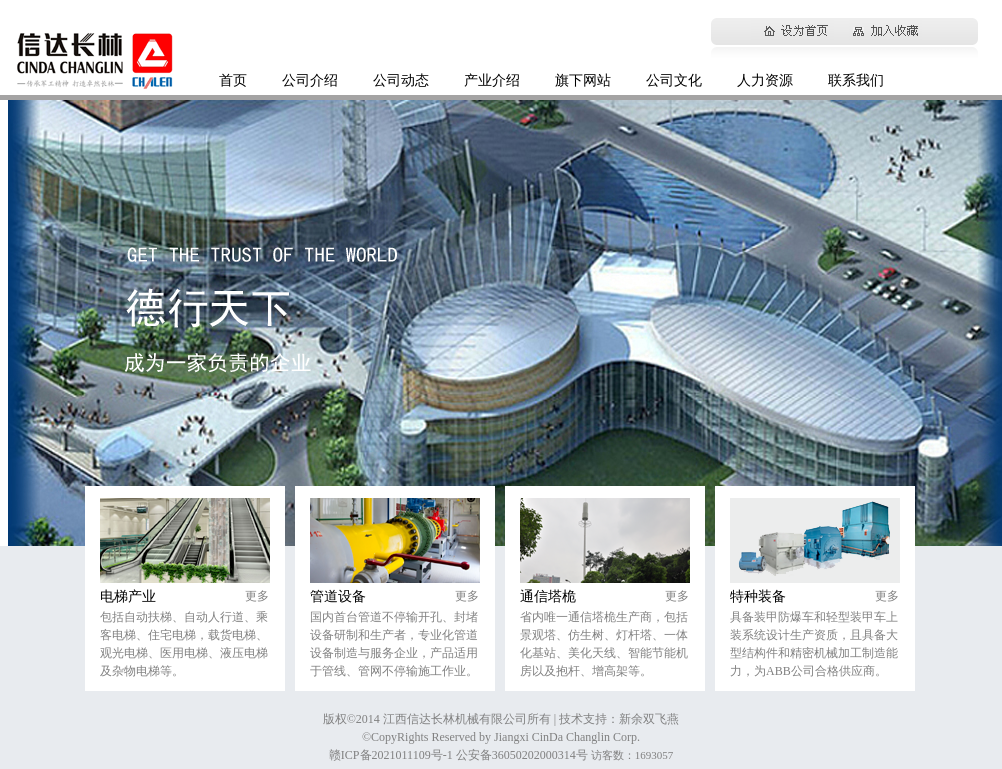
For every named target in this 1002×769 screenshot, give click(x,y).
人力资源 (765, 80)
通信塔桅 (548, 596)
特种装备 (758, 596)
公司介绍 (310, 80)
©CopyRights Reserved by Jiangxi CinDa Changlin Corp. (501, 737)
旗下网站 (583, 80)
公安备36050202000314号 (523, 755)
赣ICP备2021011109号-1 (392, 755)
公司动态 (401, 80)
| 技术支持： (586, 719)
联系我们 (856, 80)
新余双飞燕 (649, 719)
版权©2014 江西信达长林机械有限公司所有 (438, 719)
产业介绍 (492, 80)
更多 (257, 596)
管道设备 (338, 596)
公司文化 (674, 80)
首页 (233, 80)
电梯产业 (128, 596)
